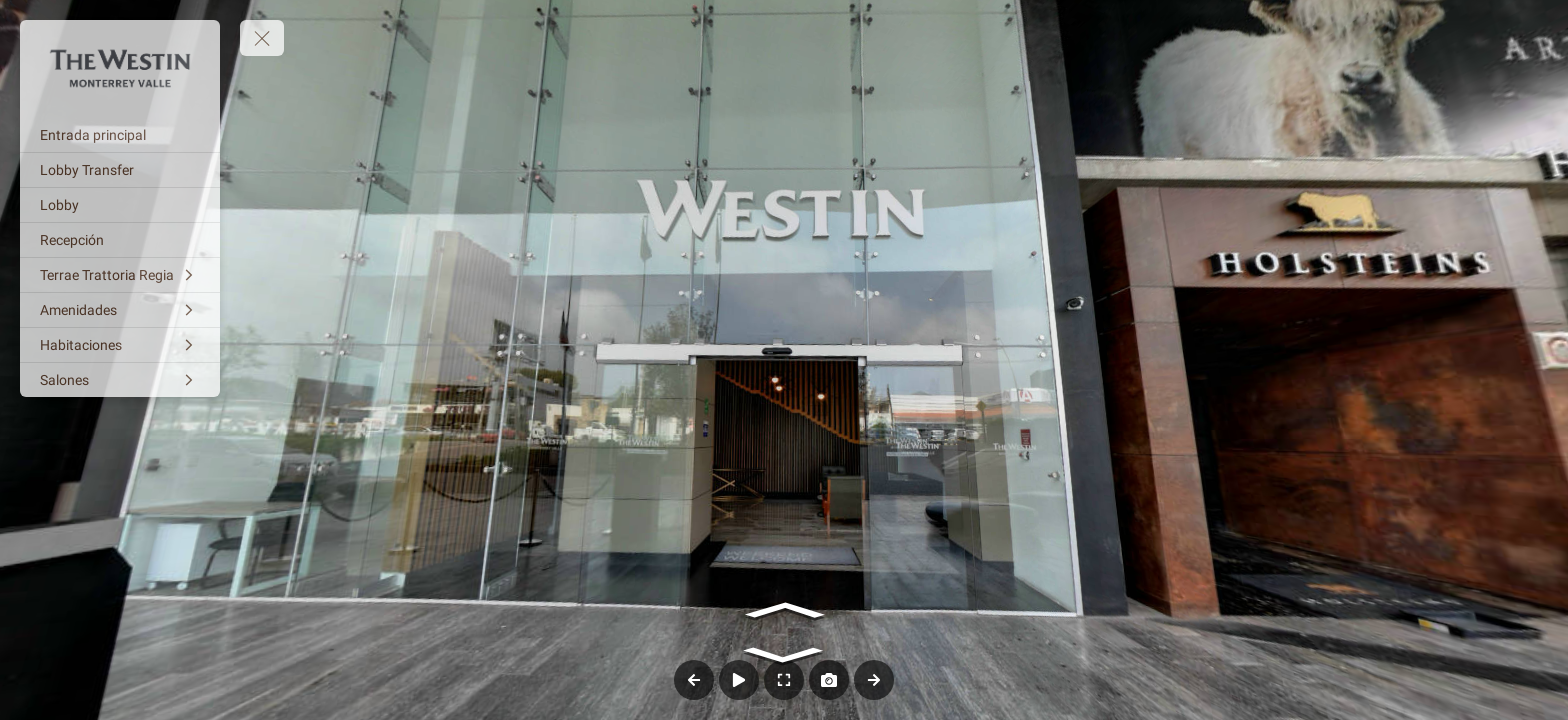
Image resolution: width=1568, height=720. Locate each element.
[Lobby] (120, 205)
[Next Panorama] (874, 680)
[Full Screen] (784, 680)
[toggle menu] (262, 38)
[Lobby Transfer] (120, 170)
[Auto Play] (739, 680)
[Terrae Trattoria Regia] (120, 275)
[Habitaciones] (120, 345)
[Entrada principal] (120, 135)
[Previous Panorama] (694, 680)
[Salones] (120, 380)
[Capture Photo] (829, 680)
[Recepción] (120, 240)
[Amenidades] (120, 310)
